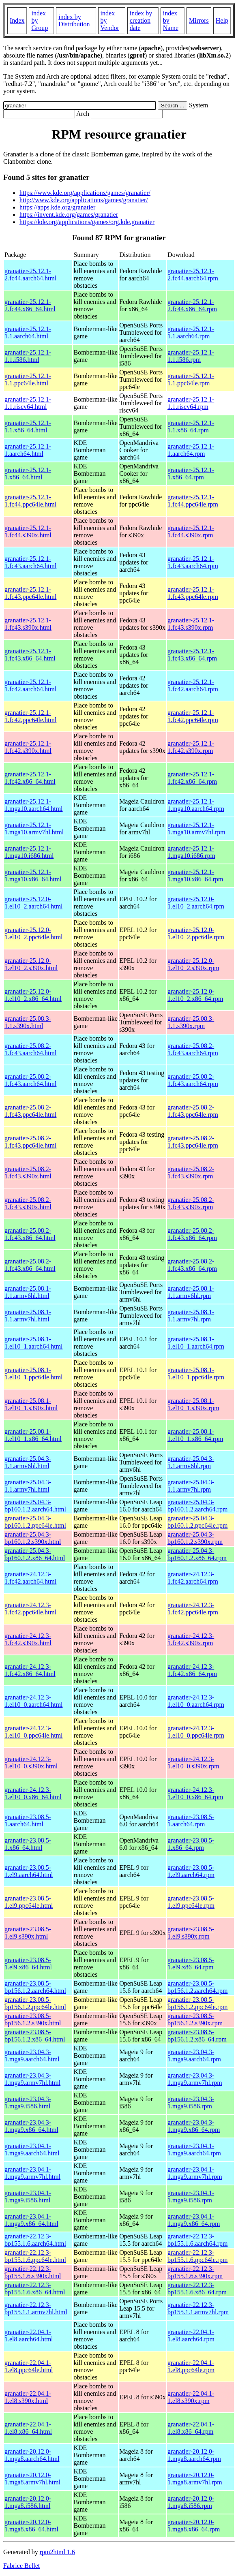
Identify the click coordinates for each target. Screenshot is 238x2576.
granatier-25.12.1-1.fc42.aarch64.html (30, 685)
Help (222, 20)
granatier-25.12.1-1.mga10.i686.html (29, 852)
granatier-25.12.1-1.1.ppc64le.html (27, 379)
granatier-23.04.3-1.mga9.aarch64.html (32, 2055)
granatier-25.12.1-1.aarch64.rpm (190, 450)
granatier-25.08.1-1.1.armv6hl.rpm (190, 1292)
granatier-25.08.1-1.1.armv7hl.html (27, 1315)
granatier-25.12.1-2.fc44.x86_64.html (30, 305)
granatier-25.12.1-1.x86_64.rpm (190, 473)
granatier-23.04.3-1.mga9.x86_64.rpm (193, 2126)
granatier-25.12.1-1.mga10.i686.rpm (191, 852)
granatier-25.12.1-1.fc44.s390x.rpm (190, 531)
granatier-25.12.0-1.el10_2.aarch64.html (33, 903)
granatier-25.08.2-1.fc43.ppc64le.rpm (192, 1111)
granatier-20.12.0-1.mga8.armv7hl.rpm (194, 2478)
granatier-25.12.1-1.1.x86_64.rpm (190, 426)
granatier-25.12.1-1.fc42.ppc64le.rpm (192, 716)
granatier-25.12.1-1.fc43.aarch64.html (30, 562)
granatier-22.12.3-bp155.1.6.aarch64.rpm (197, 2240)
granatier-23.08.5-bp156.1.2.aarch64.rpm (197, 1987)
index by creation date (141, 20)
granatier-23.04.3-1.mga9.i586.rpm (190, 2102)
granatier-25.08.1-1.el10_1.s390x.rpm (193, 1404)
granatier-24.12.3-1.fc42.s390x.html (27, 1639)
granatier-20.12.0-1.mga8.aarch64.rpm (194, 2455)
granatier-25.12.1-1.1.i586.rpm (190, 356)
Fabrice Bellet (21, 2565)
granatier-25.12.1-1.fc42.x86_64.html (30, 778)
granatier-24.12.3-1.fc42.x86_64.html (30, 1670)
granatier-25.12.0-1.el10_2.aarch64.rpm (195, 903)
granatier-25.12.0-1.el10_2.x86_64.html (33, 995)
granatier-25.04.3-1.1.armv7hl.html (27, 1486)
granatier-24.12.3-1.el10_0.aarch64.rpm (195, 1701)
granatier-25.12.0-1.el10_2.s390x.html (31, 964)
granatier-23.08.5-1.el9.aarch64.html (28, 1871)
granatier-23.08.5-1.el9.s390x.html (27, 1933)
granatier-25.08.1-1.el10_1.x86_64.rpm (195, 1435)
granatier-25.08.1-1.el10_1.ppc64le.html (33, 1373)
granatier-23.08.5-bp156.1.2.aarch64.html (35, 1987)
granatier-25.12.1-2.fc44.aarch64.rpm (192, 274)
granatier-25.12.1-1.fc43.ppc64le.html (30, 593)
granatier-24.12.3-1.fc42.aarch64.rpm (192, 1578)
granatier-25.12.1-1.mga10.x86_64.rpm (195, 875)
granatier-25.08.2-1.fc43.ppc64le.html (30, 1111)
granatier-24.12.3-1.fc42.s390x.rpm (190, 1639)
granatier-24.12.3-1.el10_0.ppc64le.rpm (195, 1732)
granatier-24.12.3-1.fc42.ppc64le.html (30, 1608)
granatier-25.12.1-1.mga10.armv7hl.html (34, 828)
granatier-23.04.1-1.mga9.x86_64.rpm (193, 2220)
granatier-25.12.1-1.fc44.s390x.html (27, 531)
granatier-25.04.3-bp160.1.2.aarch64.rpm (197, 1506)
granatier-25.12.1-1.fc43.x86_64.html (30, 655)
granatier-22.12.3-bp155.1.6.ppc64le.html (35, 2256)
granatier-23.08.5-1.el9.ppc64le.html (28, 1902)
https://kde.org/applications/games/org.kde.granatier (86, 221)
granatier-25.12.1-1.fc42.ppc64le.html (30, 716)
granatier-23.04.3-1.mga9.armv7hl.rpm (194, 2079)
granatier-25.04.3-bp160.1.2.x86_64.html (34, 1554)
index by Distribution (74, 20)
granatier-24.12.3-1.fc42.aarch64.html (30, 1578)
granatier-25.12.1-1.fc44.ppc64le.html (30, 501)
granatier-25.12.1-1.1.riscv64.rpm (190, 403)
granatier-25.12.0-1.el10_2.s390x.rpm (193, 964)
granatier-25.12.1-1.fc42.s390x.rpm (190, 747)
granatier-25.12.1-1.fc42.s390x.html (27, 747)
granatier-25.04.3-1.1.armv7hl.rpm (190, 1486)
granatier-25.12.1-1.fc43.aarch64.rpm (192, 562)
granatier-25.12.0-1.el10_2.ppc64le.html (33, 933)
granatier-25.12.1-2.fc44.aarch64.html (30, 274)
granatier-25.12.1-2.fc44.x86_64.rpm (192, 305)
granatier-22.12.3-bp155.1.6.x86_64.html (34, 2288)
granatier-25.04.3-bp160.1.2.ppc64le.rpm (197, 1522)
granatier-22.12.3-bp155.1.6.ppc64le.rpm (197, 2256)
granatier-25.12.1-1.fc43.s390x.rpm (190, 624)
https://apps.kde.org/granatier (57, 207)
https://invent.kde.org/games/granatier (68, 214)
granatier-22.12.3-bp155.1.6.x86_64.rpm (197, 2288)
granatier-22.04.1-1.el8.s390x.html (27, 2397)
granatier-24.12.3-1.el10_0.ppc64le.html (33, 1732)
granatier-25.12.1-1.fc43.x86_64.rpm (192, 655)
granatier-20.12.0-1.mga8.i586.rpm (190, 2502)
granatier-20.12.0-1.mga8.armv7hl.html (32, 2478)
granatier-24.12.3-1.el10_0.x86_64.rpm (195, 1793)
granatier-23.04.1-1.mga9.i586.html (27, 2196)
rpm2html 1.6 (57, 2551)
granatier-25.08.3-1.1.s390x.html (27, 1022)
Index (17, 20)
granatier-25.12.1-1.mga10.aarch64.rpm (195, 805)
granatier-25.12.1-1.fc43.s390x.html (27, 624)
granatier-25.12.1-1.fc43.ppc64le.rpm (192, 593)
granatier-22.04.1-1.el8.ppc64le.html (28, 2366)
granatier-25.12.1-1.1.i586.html (27, 356)
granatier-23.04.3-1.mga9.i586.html (27, 2102)
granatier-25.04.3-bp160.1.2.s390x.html (32, 1538)
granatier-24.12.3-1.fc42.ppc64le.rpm (192, 1608)
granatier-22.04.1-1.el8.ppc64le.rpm (190, 2366)
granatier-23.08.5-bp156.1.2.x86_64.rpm (197, 2036)
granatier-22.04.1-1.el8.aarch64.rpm (190, 2335)
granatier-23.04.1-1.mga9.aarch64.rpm (194, 2149)
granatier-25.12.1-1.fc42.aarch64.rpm (192, 685)
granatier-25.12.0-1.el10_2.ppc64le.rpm (195, 933)
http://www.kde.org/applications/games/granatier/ (83, 200)
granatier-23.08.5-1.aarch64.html (27, 1820)
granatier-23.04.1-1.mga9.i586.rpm (190, 2196)
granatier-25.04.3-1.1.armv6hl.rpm (190, 1462)
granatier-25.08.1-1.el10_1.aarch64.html (33, 1343)
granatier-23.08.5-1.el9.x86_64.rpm (190, 1963)
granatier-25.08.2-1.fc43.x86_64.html (30, 1234)
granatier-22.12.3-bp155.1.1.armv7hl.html (35, 2308)
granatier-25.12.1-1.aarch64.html (27, 450)
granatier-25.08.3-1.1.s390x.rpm (190, 1022)
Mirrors (199, 20)
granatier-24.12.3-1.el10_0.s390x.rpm (193, 1762)
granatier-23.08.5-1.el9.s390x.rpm (190, 1933)
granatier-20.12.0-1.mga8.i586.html (27, 2502)
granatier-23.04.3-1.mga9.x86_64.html (31, 2126)
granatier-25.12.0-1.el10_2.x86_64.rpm (195, 995)
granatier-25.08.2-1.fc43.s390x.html (27, 1172)
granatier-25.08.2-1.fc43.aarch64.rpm (192, 1049)
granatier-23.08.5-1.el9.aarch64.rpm (190, 1871)
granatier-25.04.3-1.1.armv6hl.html (27, 1462)
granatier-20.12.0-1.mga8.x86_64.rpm (193, 2525)
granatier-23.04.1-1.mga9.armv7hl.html (32, 2173)
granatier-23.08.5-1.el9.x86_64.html (28, 1963)
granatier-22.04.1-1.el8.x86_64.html (28, 2428)
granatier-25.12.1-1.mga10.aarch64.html (33, 805)
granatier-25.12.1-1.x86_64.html (27, 473)
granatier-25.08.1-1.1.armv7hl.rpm (190, 1315)
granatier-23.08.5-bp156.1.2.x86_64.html (34, 2036)
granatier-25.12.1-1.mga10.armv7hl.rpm (196, 828)
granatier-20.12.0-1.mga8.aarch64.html (32, 2455)
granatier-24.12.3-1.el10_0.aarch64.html (33, 1701)
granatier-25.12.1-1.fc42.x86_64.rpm (192, 778)
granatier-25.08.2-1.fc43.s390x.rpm (190, 1172)
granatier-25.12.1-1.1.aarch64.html (27, 332)
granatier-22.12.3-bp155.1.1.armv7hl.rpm (198, 2308)
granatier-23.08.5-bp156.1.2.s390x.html (32, 2019)
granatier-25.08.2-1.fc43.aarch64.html (30, 1049)
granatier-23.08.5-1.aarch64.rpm (190, 1820)
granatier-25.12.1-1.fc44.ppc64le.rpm (192, 501)
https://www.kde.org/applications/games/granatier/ (84, 192)
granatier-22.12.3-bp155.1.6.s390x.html (32, 2272)
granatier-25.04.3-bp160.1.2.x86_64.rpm (197, 1554)
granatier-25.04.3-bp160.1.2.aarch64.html (35, 1506)
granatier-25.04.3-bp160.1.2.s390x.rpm (195, 1538)
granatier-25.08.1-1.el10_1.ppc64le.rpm (195, 1373)
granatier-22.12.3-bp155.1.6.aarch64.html (35, 2240)
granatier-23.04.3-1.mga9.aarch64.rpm (194, 2055)
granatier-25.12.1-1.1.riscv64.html (27, 403)
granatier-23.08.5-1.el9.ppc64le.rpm (190, 1902)
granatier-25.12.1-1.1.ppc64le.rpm (190, 379)
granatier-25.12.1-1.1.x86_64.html (27, 426)
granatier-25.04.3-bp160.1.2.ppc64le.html (35, 1522)
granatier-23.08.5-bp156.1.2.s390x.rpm (195, 2019)
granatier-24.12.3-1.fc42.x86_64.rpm (192, 1670)
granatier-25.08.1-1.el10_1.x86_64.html (33, 1435)
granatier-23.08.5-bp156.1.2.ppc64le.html (35, 2003)
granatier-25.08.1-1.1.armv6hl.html (27, 1292)
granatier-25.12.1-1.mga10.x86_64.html (33, 875)
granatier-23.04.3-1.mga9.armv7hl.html (32, 2079)
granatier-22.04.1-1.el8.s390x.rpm (190, 2397)
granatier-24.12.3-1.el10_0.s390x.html (31, 1762)
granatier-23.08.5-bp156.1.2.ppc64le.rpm (197, 2003)
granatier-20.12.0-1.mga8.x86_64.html (31, 2525)
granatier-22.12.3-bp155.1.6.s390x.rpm (195, 2272)
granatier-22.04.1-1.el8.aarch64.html (28, 2335)
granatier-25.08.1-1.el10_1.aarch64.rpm (195, 1343)
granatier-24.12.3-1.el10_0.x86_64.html (33, 1793)
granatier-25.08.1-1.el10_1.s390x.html (31, 1404)
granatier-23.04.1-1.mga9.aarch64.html (32, 2149)
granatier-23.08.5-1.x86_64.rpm (190, 1844)
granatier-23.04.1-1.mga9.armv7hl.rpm (194, 2173)
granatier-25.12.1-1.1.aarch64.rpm (190, 332)
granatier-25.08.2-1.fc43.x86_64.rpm (192, 1234)
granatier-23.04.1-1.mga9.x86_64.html (31, 2220)
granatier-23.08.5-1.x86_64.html (27, 1844)
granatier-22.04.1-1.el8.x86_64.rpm (190, 2428)
